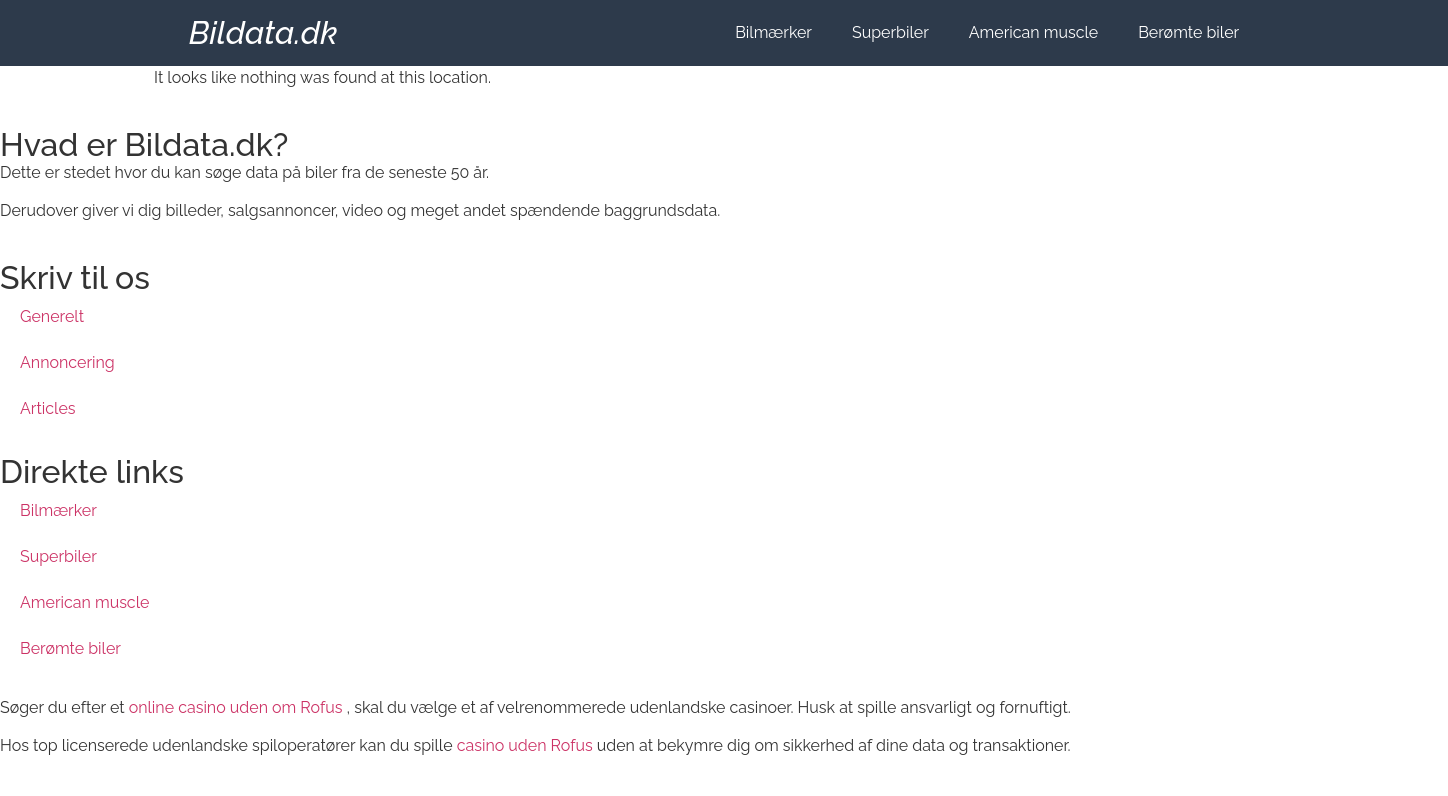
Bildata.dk (263, 32)
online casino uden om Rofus (236, 707)
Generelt (52, 316)
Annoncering (67, 362)
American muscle (1033, 32)
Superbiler (890, 32)
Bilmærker (773, 32)
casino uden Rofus (525, 745)
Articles (48, 408)
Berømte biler (1188, 32)
